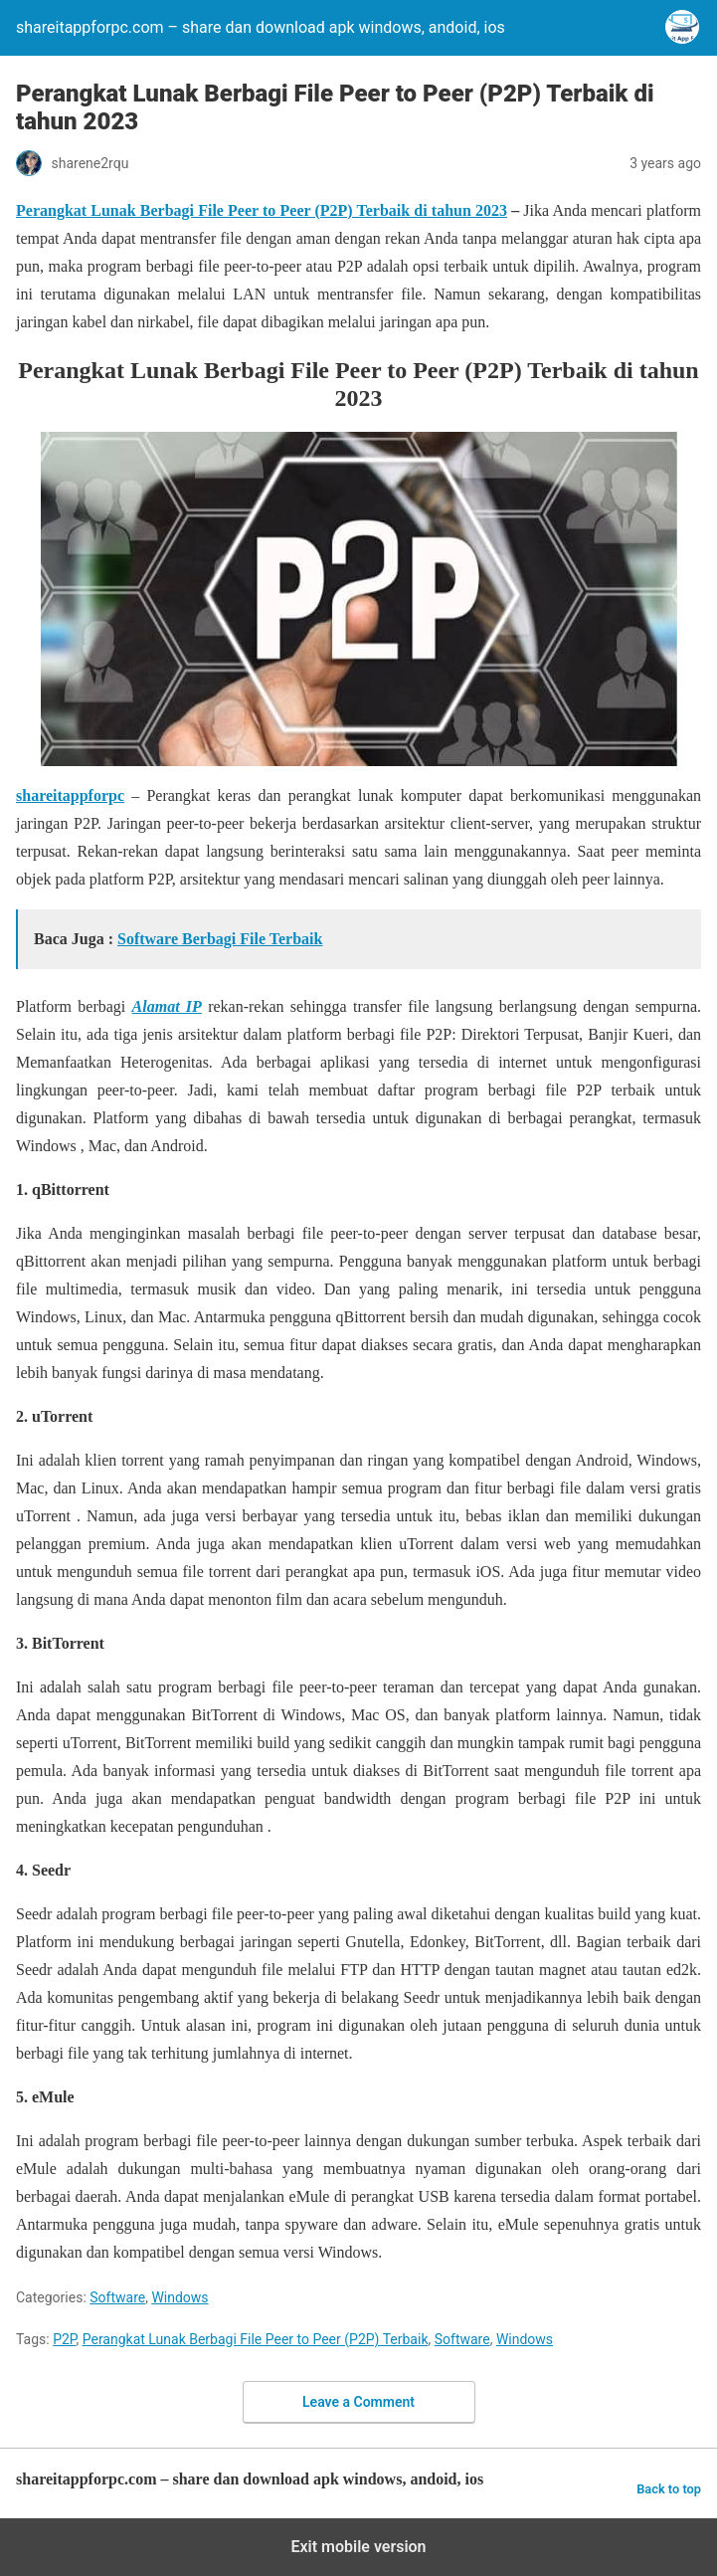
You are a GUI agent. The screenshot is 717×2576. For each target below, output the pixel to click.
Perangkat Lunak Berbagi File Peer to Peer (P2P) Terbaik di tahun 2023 (261, 210)
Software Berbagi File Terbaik (219, 938)
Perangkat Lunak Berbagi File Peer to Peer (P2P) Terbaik (256, 2339)
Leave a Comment (358, 2402)
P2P (64, 2339)
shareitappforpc (70, 795)
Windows (179, 2297)
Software (117, 2297)
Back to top (668, 2488)
